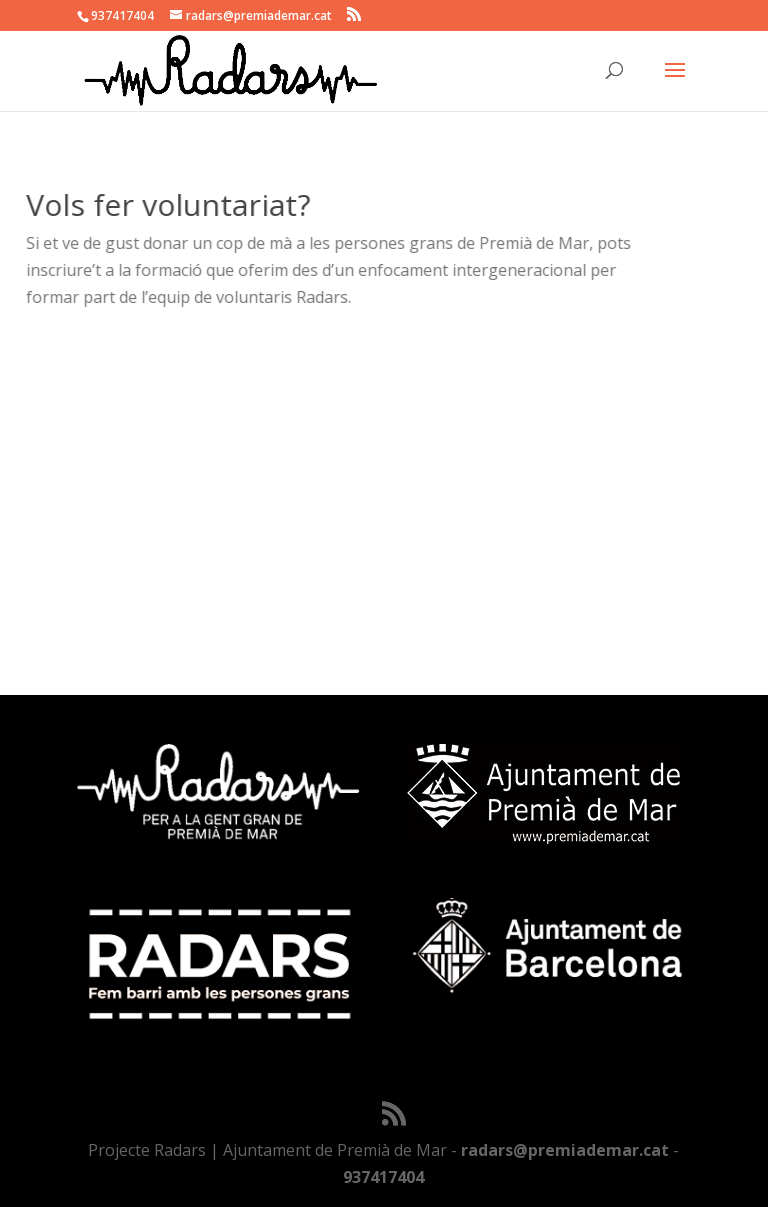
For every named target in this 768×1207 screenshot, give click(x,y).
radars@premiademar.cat (565, 1150)
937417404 (383, 1177)
